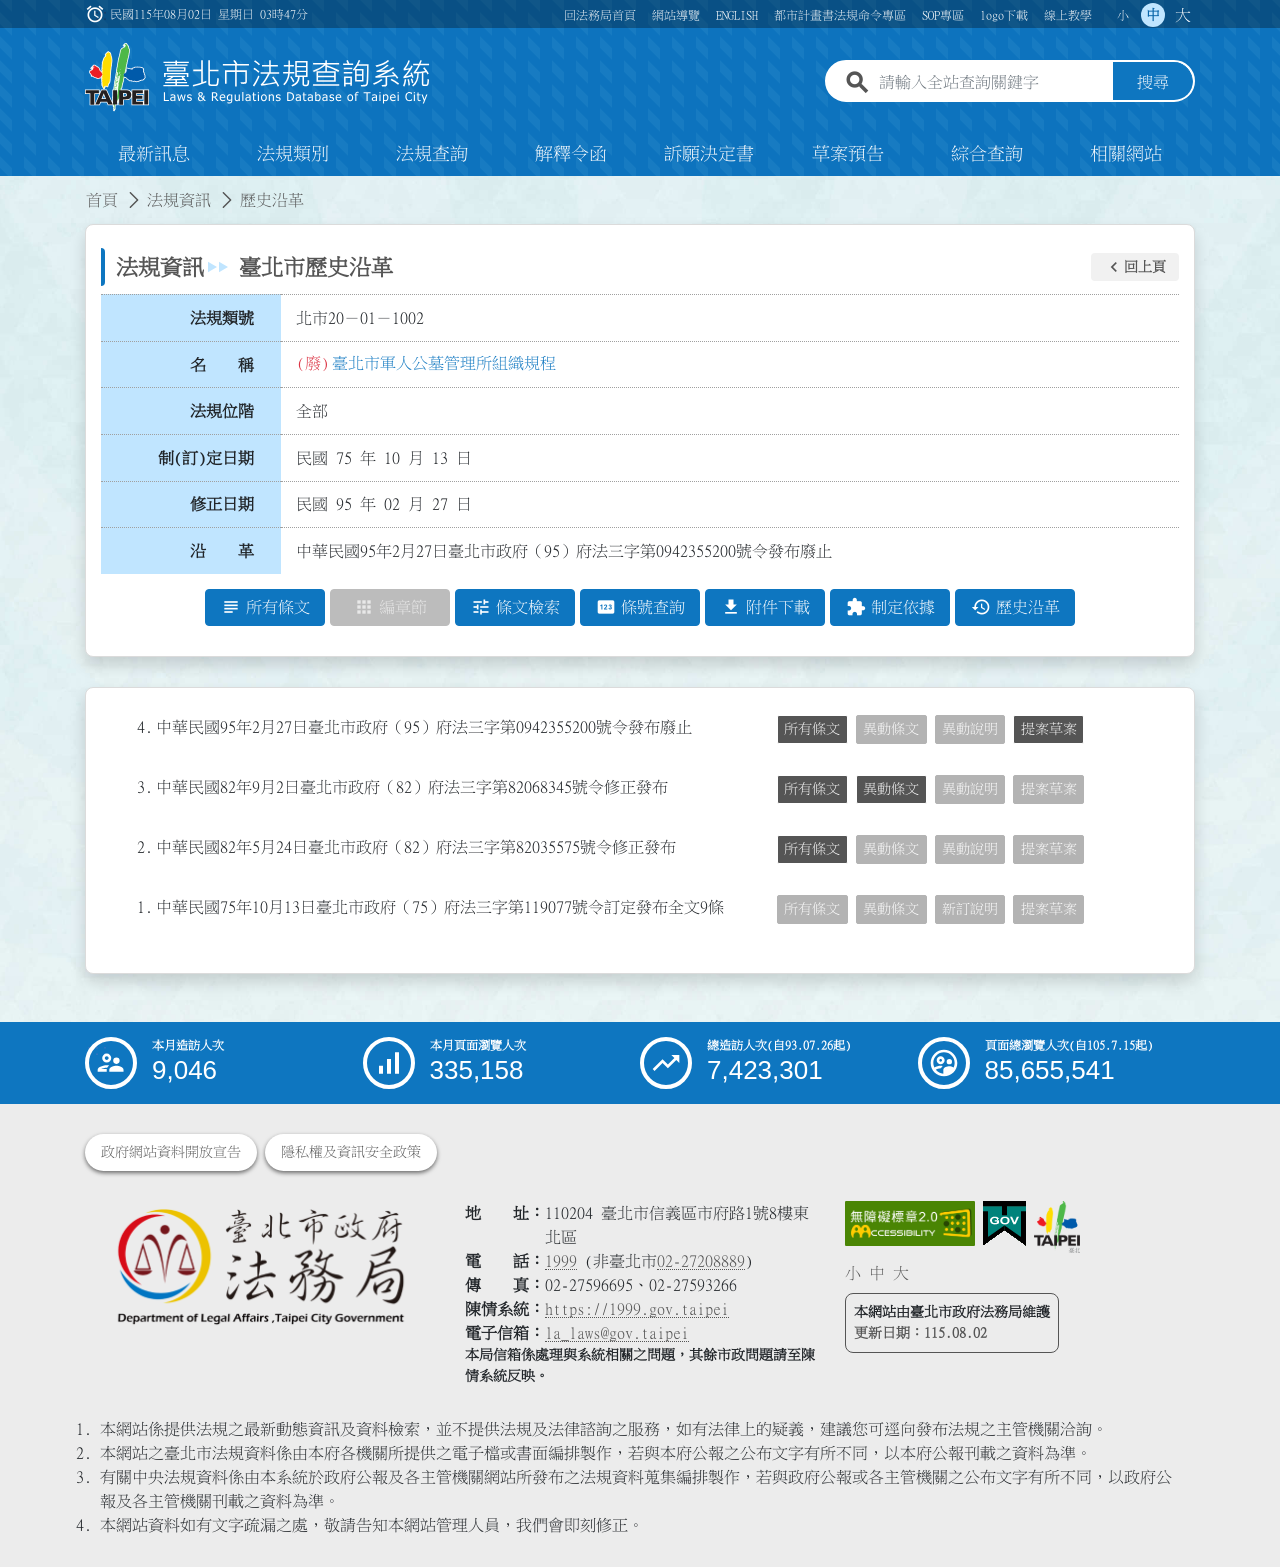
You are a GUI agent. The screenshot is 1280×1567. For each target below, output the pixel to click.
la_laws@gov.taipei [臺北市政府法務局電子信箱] (617, 1333)
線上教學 (1068, 15)
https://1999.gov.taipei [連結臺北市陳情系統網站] (637, 1309)
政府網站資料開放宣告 (171, 1152)
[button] (1135, 267)
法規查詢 (432, 154)
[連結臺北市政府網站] (1057, 1227)
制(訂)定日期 (206, 458)
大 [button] (1183, 15)
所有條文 (812, 729)
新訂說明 (970, 909)
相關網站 (1126, 154)
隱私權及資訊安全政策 (351, 1152)
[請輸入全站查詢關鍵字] (992, 83)
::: (12, 188)
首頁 (102, 200)
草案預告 (848, 154)
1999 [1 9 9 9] (561, 1261)
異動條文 (891, 729)
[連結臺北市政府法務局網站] (260, 1265)
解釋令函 (571, 154)
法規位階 (222, 411)
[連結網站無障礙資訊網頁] (910, 1224)
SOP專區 (943, 15)
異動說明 (970, 729)
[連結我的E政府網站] (1004, 1224)
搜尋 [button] (1153, 83)
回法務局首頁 (600, 15)
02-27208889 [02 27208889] (701, 1261)
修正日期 (222, 505)
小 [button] (1123, 15)
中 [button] (1153, 15)
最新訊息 (154, 154)
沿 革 (222, 551)
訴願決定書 (709, 154)
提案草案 (1049, 729)
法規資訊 (179, 200)
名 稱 (222, 365)
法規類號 (222, 318)
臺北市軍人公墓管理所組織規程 (444, 363)
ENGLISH (737, 15)
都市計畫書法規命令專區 (840, 15)
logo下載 (1004, 15)
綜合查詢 (987, 154)
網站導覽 (676, 15)
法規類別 (293, 154)
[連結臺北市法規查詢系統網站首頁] (258, 77)
